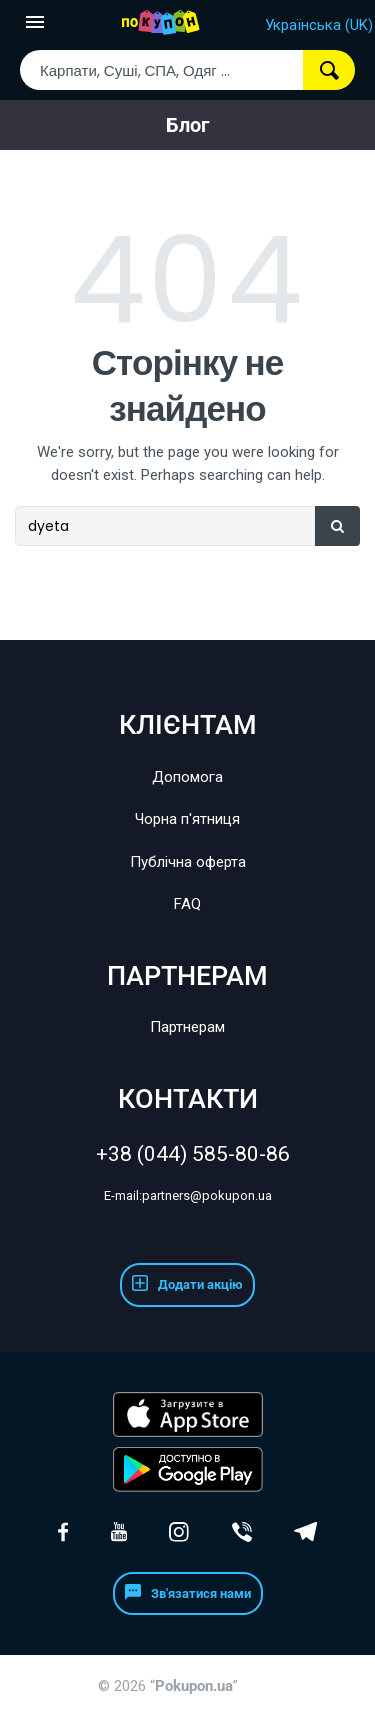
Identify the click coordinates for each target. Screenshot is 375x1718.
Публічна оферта (188, 862)
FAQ (187, 904)
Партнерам (187, 1027)
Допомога (187, 777)
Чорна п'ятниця (187, 819)
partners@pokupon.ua (188, 1195)
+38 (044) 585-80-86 (187, 1154)
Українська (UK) (319, 25)
